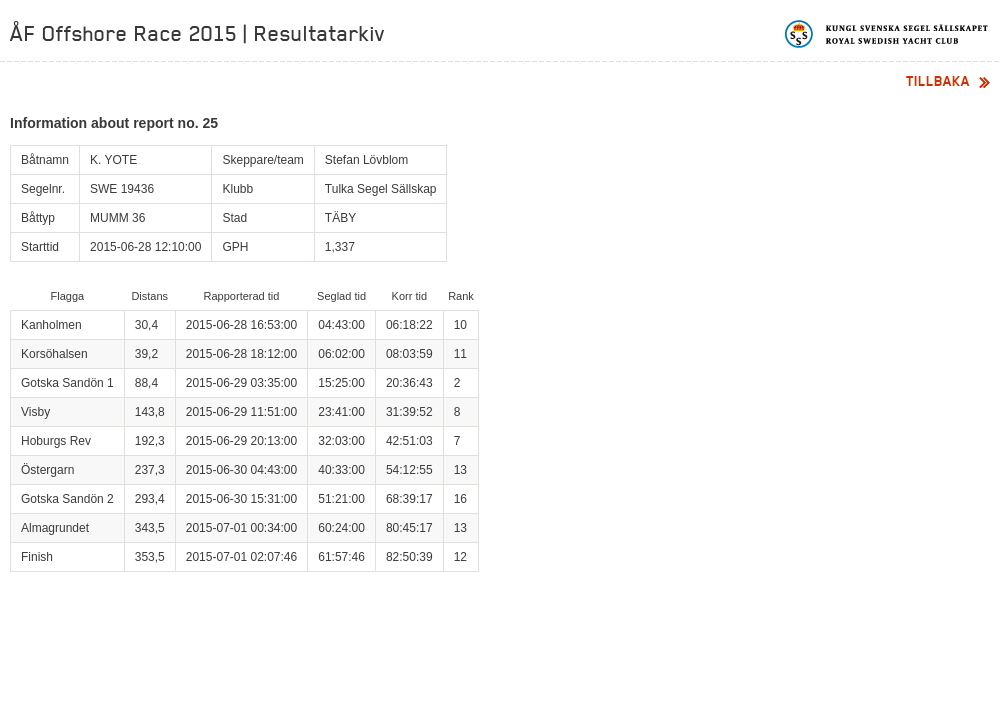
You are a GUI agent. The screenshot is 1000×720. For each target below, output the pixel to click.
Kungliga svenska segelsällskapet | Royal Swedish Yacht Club (887, 34)
